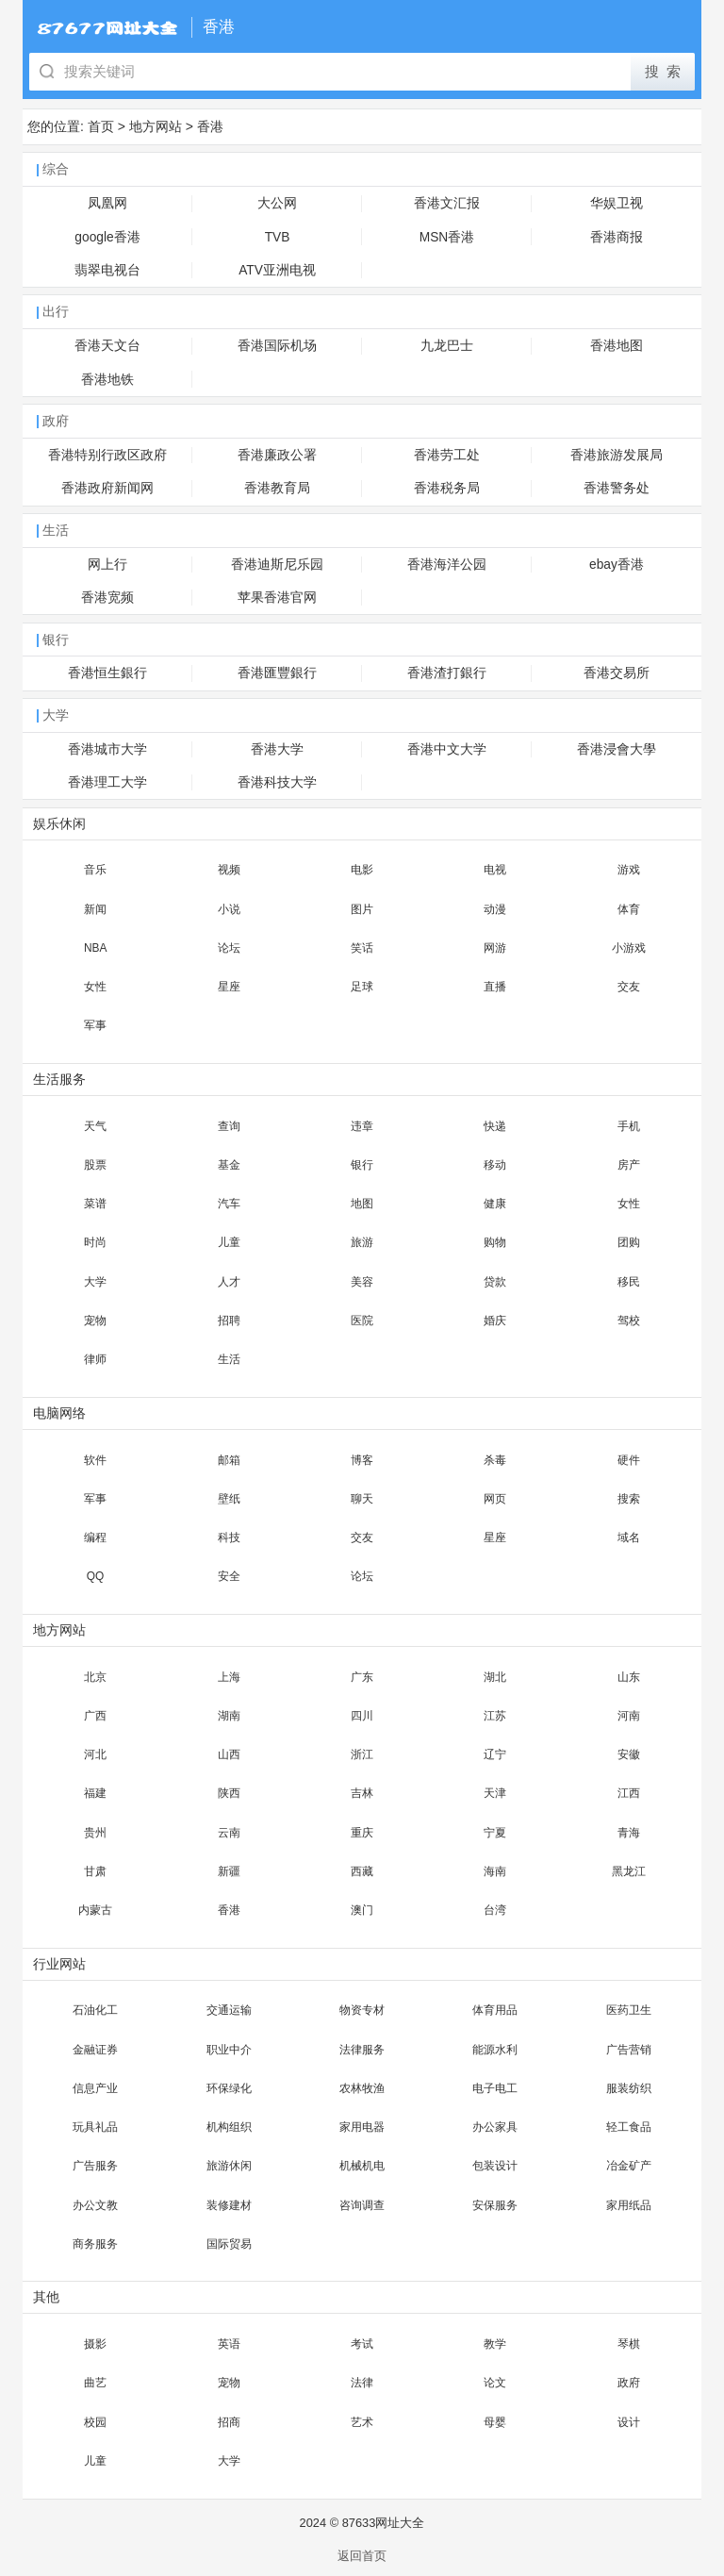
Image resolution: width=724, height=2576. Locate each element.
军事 (95, 1025)
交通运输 (229, 2010)
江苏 (495, 1715)
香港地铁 (107, 380)
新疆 (229, 1871)
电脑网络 (59, 1413)
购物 (495, 1242)
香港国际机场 (277, 346)
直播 (495, 986)
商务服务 (95, 2244)
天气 (95, 1126)
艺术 (362, 2422)
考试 (362, 2344)
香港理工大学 (107, 782)
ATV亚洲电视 (277, 270)
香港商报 (616, 237)
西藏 (362, 1871)
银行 (362, 1165)
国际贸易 (229, 2244)
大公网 (277, 203)
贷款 (495, 1281)
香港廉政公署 (277, 455)
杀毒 (495, 1460)
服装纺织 (628, 2088)
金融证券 (95, 2049)
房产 (628, 1165)
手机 (628, 1126)
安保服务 (495, 2205)
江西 (628, 1793)
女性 (95, 986)
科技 (229, 1537)
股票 (95, 1165)
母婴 (495, 2422)
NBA (95, 948)
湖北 (495, 1677)
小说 (229, 909)
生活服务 (59, 1079)
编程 (95, 1537)
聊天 (362, 1498)
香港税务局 (447, 488)
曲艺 (95, 2382)
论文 (495, 2382)
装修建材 (229, 2205)
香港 (210, 126)
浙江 (362, 1754)
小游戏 (629, 948)
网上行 (107, 564)
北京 (95, 1677)
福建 (95, 1793)
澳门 (362, 1910)
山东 (628, 1677)
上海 (229, 1677)
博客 (362, 1460)
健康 (495, 1203)
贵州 (95, 1832)
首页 (101, 126)
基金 (229, 1165)
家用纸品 (628, 2205)
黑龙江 (629, 1871)
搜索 (628, 1498)
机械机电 (362, 2165)
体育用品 (495, 2010)
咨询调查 (362, 2205)
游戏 (628, 869)
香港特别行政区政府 (107, 455)
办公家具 (495, 2127)
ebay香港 (616, 564)
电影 (362, 869)
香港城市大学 (107, 749)
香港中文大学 (446, 749)
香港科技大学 (277, 782)
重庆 (362, 1832)
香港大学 (277, 749)
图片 (362, 909)
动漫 (495, 909)
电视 (495, 869)
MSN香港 (447, 237)
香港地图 (616, 346)
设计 (628, 2422)
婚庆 (495, 1320)
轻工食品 (628, 2127)
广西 (95, 1715)
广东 (362, 1677)
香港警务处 (617, 488)
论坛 (229, 948)
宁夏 (495, 1832)
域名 (628, 1537)
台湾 (495, 1910)
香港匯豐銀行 (277, 673)
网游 (495, 948)
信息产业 (95, 2088)
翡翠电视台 (107, 270)
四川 (362, 1715)
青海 (628, 1832)
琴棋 (628, 2344)
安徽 (628, 1754)
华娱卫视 (616, 203)
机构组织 (229, 2127)
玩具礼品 (95, 2127)
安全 (229, 1576)
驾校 (628, 1320)
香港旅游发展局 (616, 455)
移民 (628, 1281)
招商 (229, 2422)
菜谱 (95, 1203)
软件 (95, 1460)
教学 (495, 2344)
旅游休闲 (229, 2165)
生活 (229, 1359)
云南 (229, 1832)
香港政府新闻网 (107, 488)
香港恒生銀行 (107, 673)
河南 (628, 1715)
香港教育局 (277, 488)
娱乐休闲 (59, 824)
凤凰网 (107, 203)
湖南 (229, 1715)
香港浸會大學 (616, 749)
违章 (362, 1126)
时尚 (95, 1242)
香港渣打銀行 (446, 673)
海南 (495, 1871)
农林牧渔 (362, 2088)
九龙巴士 (446, 346)
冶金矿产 (628, 2165)
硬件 (628, 1460)
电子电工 (495, 2088)
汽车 (229, 1203)
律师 (95, 1359)
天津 (495, 1793)
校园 (95, 2422)
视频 (229, 869)
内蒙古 (95, 1910)
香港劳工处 (447, 455)
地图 (362, 1203)
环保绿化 (229, 2088)
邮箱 (229, 1460)
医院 (362, 1320)
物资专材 (362, 2010)
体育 (628, 909)
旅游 (362, 1242)
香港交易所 (617, 673)
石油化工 (95, 2010)
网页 (495, 1498)
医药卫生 (628, 2010)
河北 (95, 1754)
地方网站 (155, 126)
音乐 (95, 869)
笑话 (362, 948)
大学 (95, 1281)
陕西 (229, 1793)
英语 (229, 2344)
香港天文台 (107, 346)
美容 (362, 1281)
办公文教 (95, 2205)
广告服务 (95, 2165)
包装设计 (495, 2165)
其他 (46, 2297)
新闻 (95, 909)
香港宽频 (107, 597)
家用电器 (362, 2127)
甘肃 (95, 1871)
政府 (628, 2382)
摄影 (95, 2344)
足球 (362, 986)
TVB (277, 237)
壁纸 (229, 1498)
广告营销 (628, 2049)
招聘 (229, 1320)
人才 (229, 1281)
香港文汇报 (447, 203)
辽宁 (495, 1754)
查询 (229, 1126)
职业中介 (229, 2049)
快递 (495, 1126)
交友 (628, 986)
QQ (96, 1576)
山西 (229, 1754)
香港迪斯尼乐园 (277, 564)
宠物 (95, 1320)
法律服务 (362, 2049)
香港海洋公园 (446, 564)
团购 (628, 1242)
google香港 (107, 237)
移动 (495, 1165)
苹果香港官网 (277, 597)
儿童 (229, 1242)
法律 (362, 2382)
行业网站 (59, 1964)
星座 (229, 986)
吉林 (362, 1793)
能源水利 (495, 2049)
